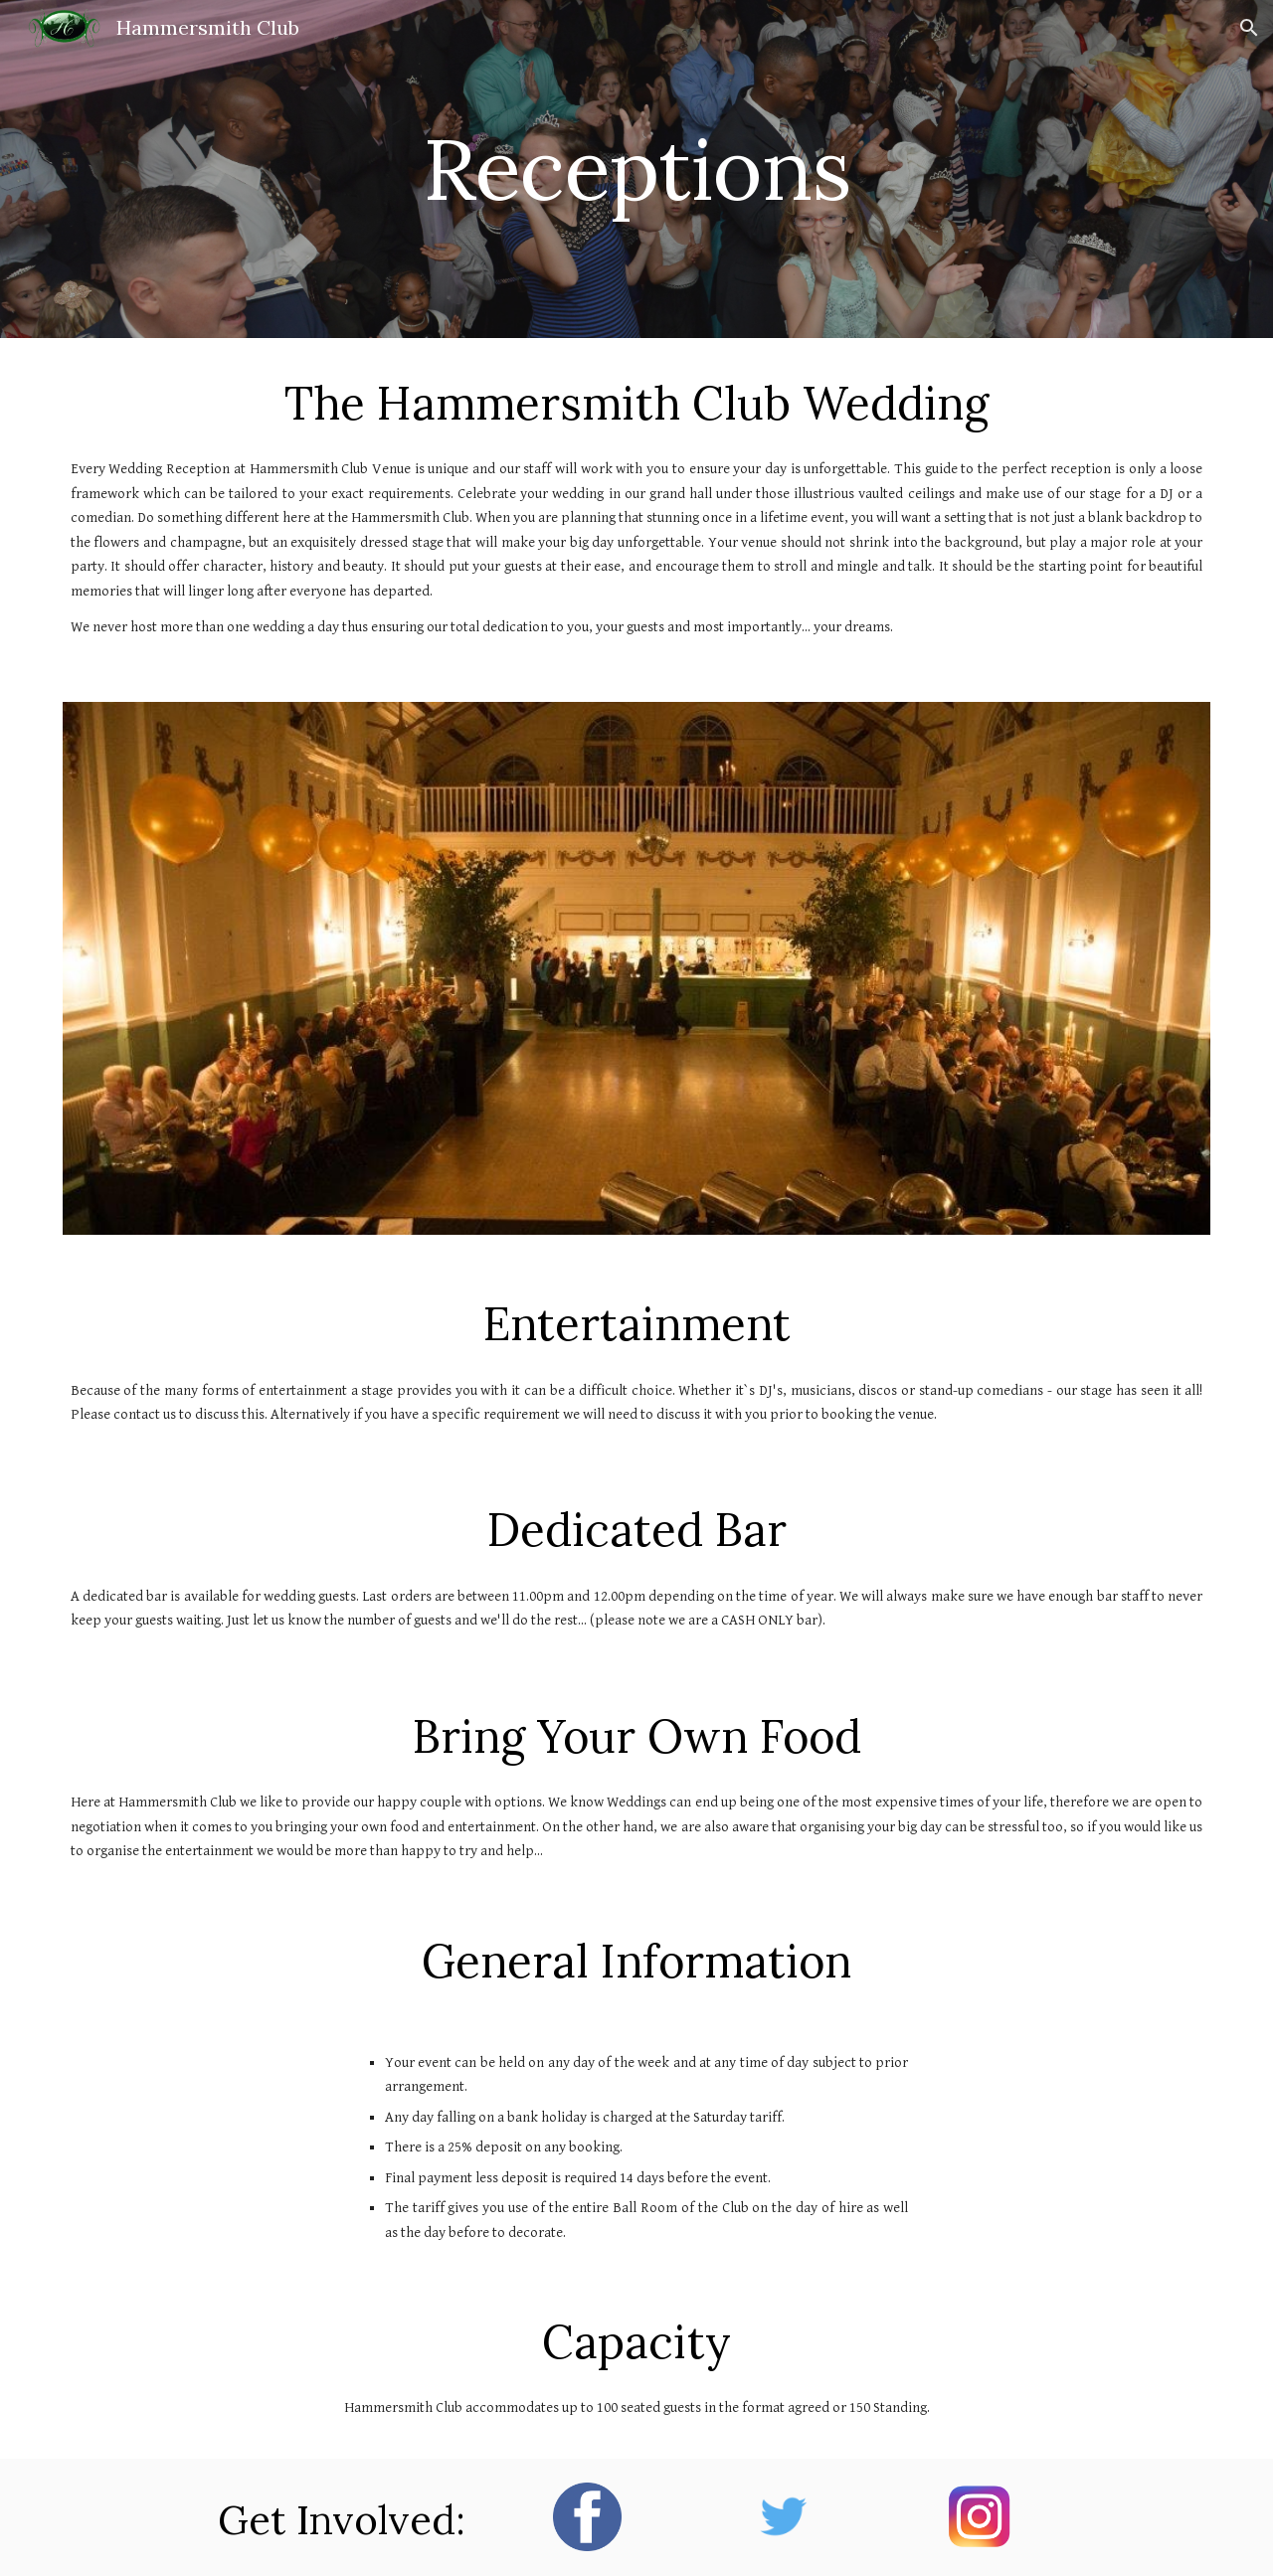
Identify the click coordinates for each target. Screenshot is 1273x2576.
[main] (636, 168)
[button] (1249, 28)
